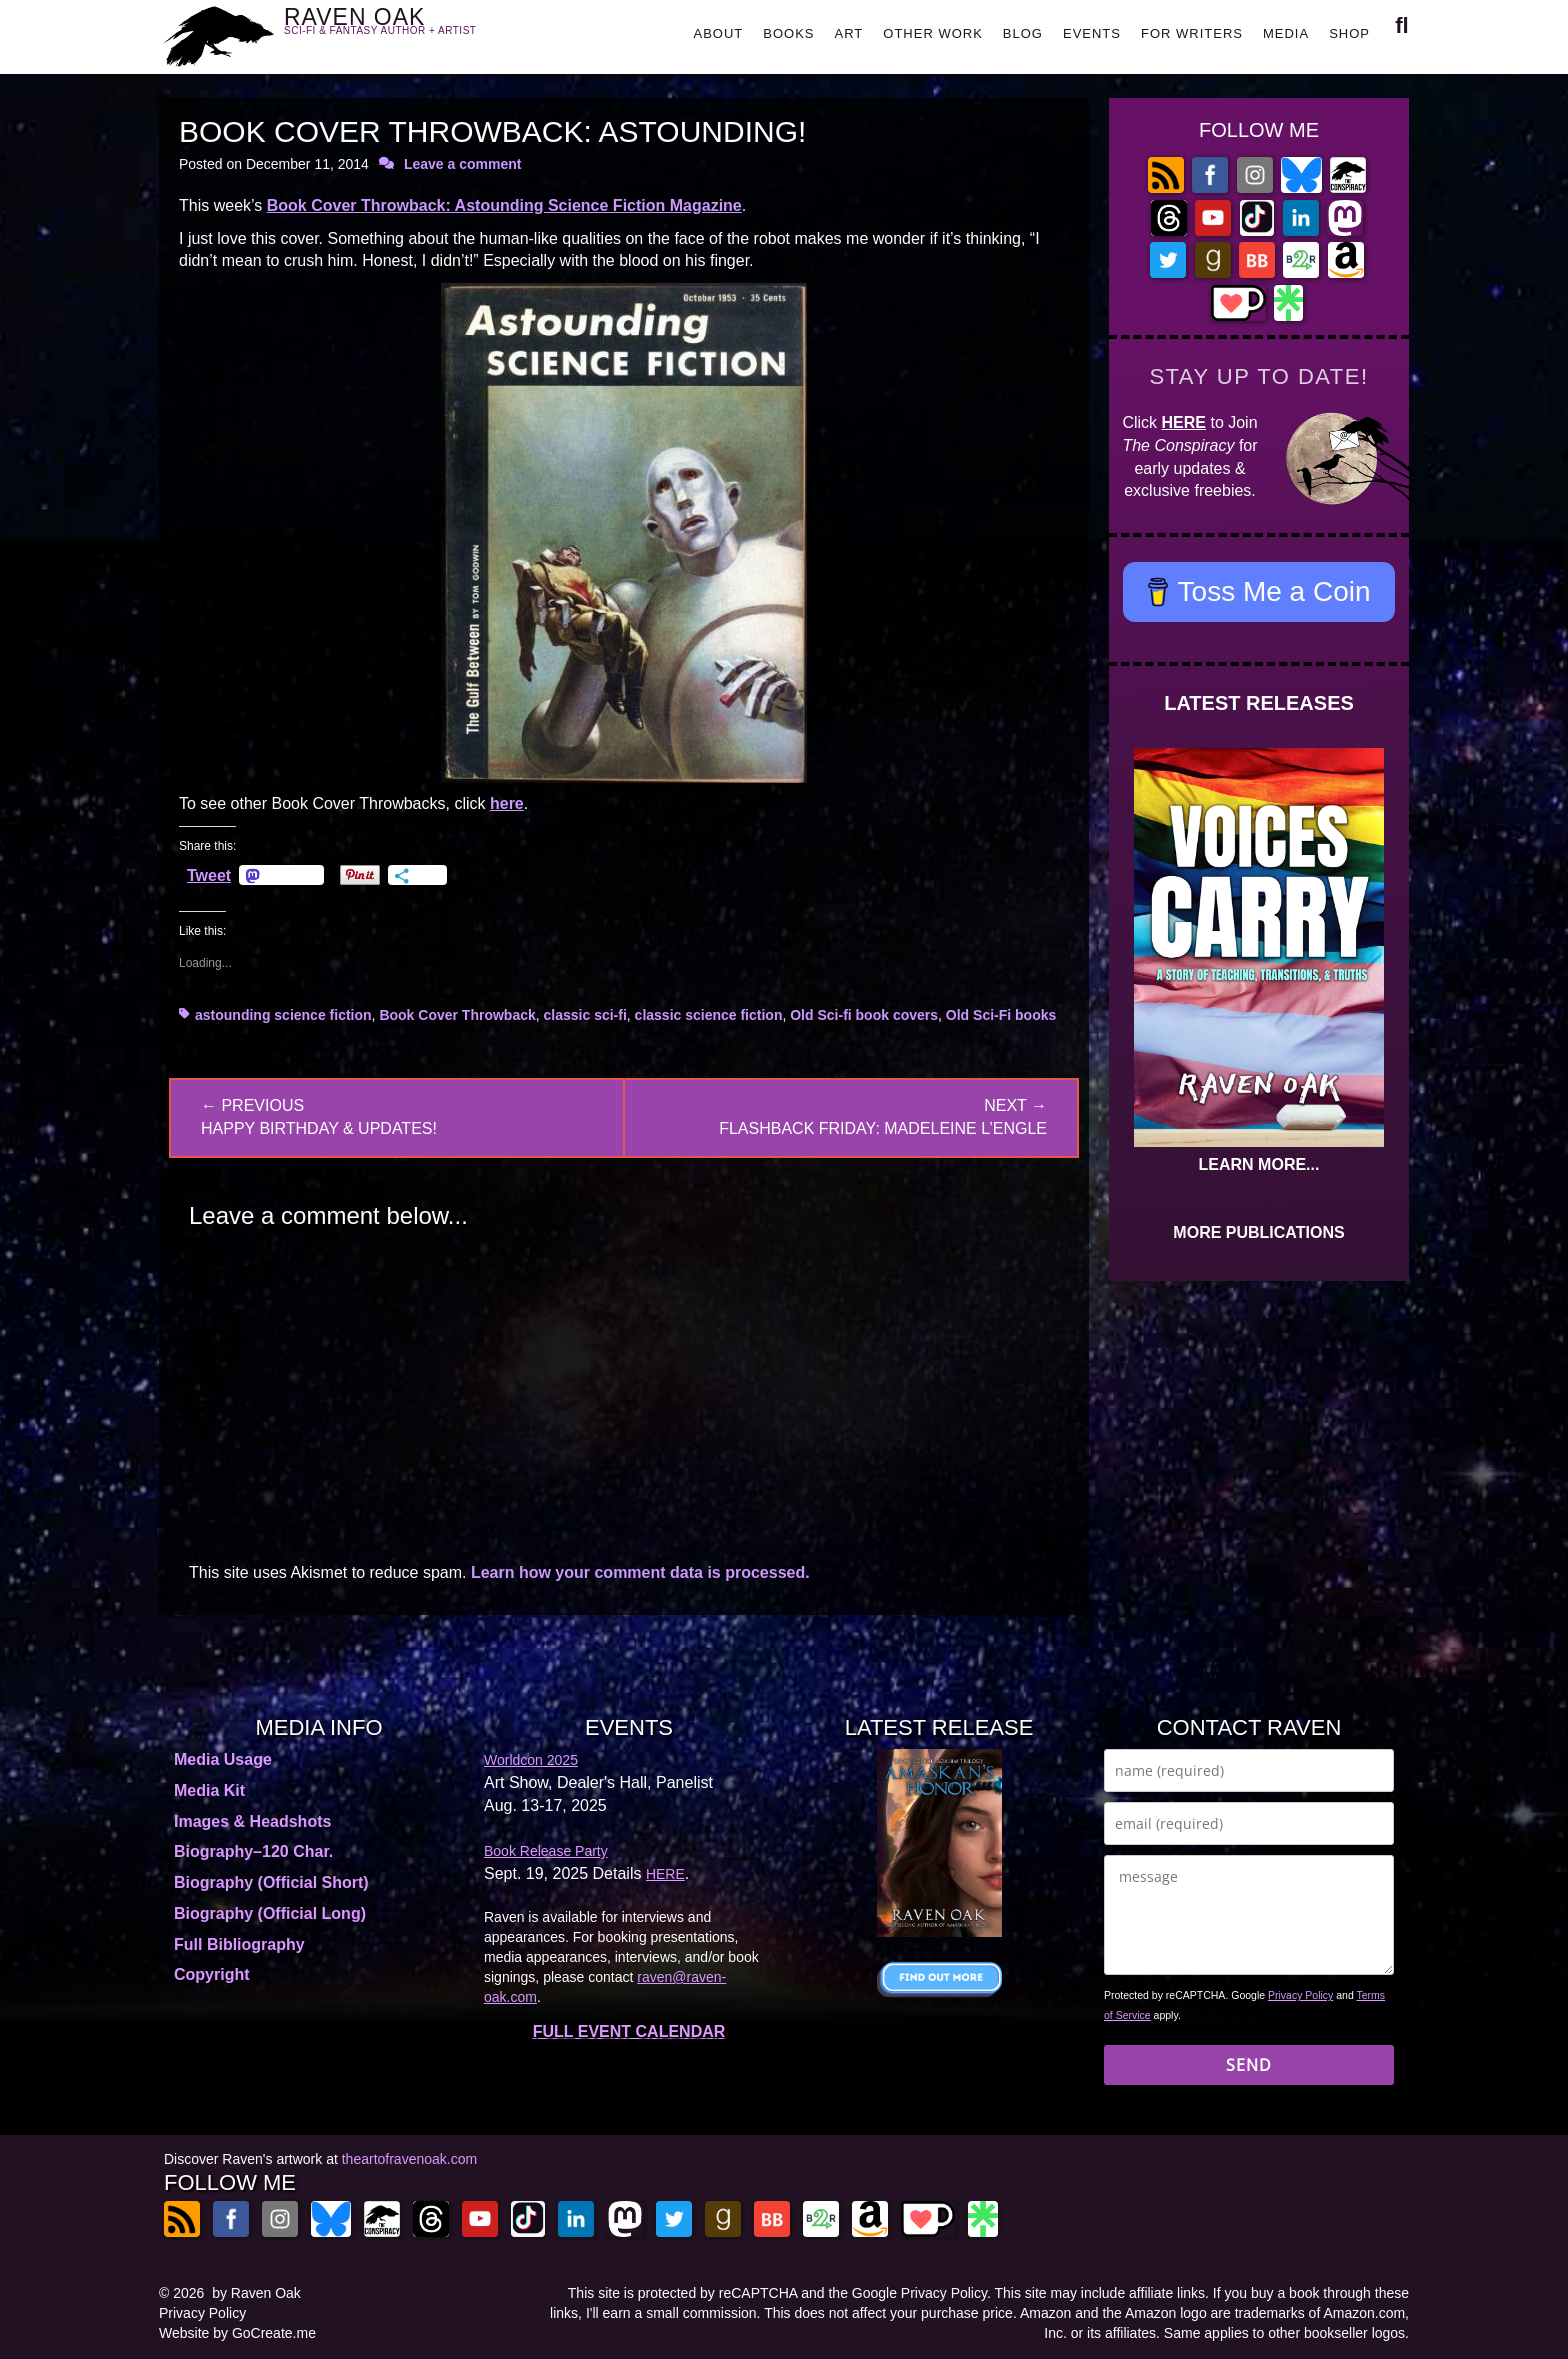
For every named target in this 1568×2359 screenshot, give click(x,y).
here (507, 803)
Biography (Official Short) (271, 1882)
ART (849, 33)
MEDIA (1286, 33)
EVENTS (1092, 33)
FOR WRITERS (1192, 33)
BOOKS (788, 33)
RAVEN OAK (409, 31)
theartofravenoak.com (409, 2159)
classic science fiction (709, 1015)
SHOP (1349, 33)
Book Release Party (546, 1851)
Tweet (209, 875)
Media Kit (209, 1790)
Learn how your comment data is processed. (640, 1572)
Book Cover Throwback (457, 1015)
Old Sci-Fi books (1001, 1015)
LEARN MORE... (1259, 1164)
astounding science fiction (283, 1015)
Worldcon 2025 (531, 1760)
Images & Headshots (252, 1821)
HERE (1184, 422)
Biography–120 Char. (253, 1851)
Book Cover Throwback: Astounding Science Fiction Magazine (504, 205)
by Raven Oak (256, 2293)
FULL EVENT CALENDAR (629, 2031)
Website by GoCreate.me (237, 2333)
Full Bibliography (239, 1944)
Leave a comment (463, 164)
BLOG (1023, 33)
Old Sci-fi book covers (864, 1015)
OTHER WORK (933, 33)
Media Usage (223, 1759)
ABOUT (718, 33)
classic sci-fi (585, 1015)
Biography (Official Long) (270, 1913)
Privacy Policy (1300, 1995)
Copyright (212, 1974)
